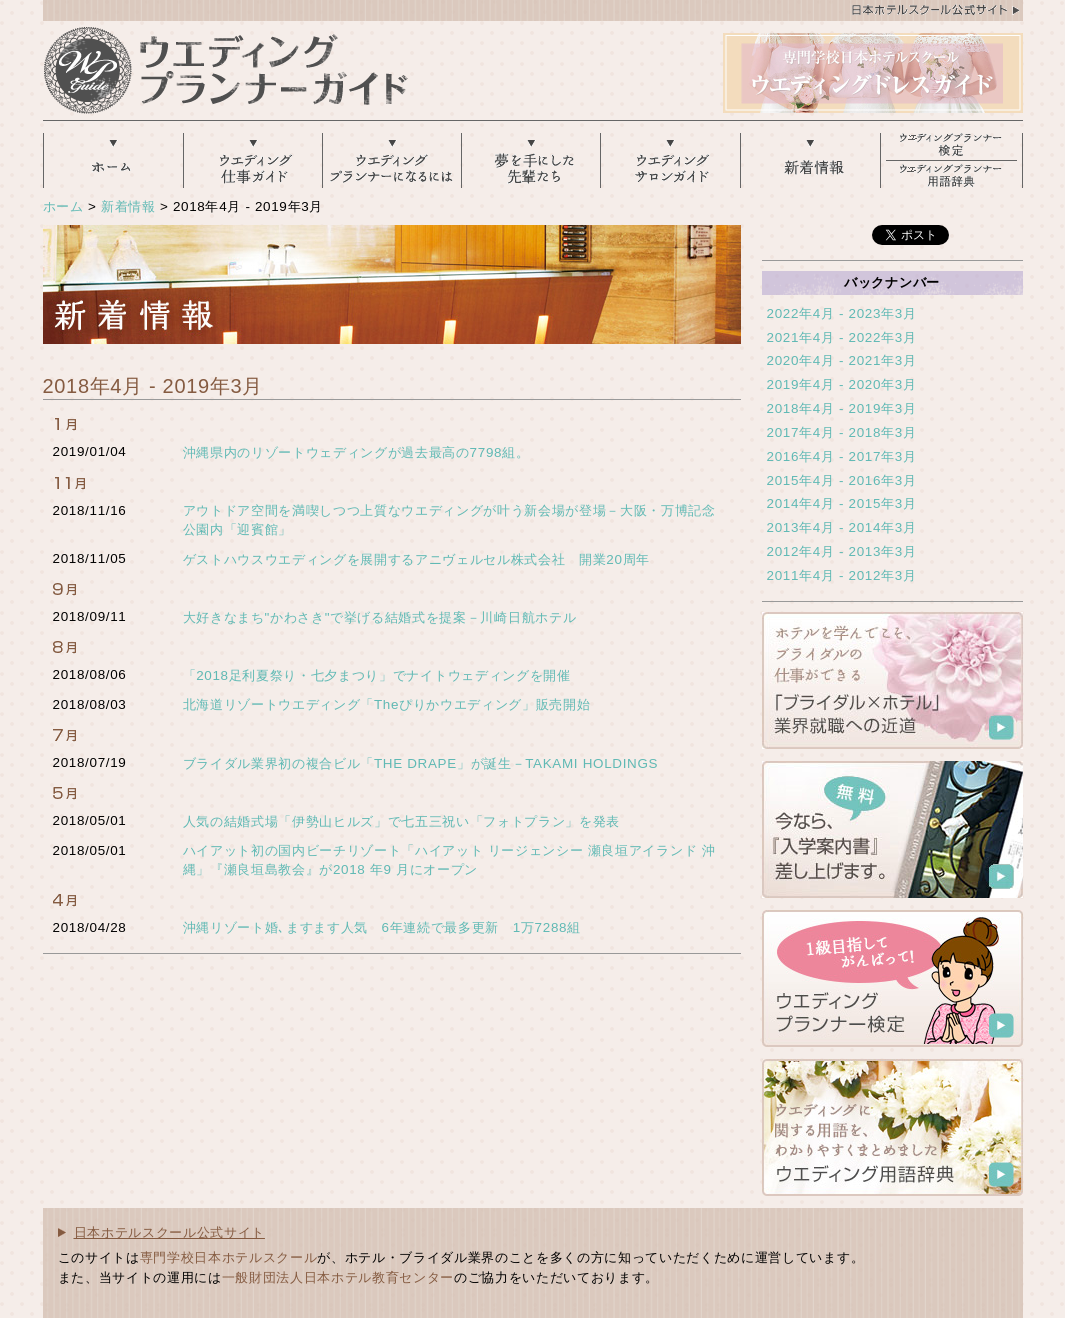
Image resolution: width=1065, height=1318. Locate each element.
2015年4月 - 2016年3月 (842, 480)
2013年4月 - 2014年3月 (842, 527)
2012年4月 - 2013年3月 (842, 551)
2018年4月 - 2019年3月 (842, 408)
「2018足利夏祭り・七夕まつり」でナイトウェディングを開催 (377, 675)
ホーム (63, 206)
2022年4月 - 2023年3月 (842, 313)
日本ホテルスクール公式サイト (169, 1232)
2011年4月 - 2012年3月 (842, 575)
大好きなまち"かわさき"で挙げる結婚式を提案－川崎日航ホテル (380, 617)
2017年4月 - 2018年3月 (842, 432)
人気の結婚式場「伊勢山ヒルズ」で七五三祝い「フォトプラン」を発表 (402, 821)
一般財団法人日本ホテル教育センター (338, 1277)
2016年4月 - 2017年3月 (842, 456)
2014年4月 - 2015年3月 (842, 503)
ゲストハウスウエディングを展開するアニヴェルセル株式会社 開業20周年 (416, 559)
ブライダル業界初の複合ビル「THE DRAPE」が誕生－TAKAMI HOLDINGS (421, 763)
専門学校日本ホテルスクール (229, 1257)
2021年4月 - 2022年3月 (842, 337)
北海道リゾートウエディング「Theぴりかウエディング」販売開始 (387, 704)
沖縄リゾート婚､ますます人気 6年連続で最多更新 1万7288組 (382, 927)
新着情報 (128, 206)
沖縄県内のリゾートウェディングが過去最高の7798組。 (356, 452)
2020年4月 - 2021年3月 (842, 360)
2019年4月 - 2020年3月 (842, 384)
